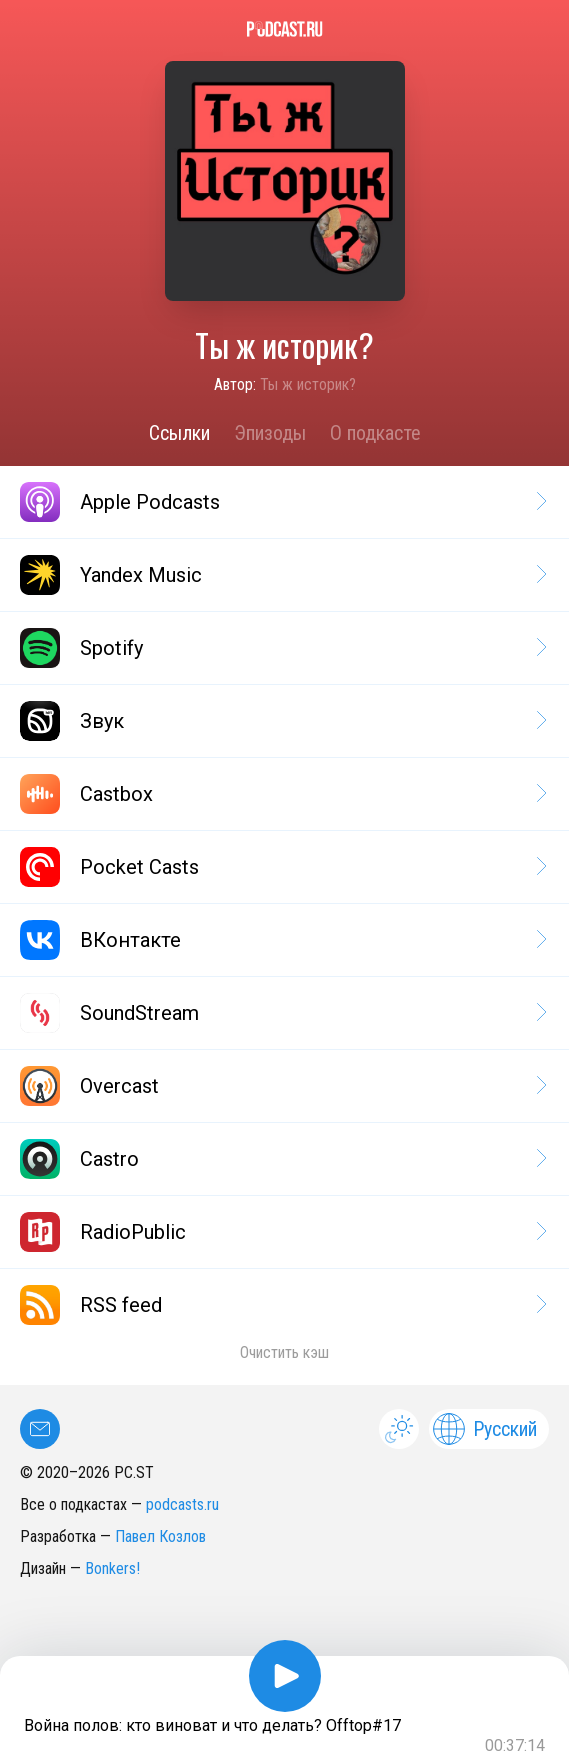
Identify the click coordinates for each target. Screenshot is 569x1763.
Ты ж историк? (308, 384)
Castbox (282, 794)
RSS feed (282, 1305)
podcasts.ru (182, 1504)
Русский (485, 1429)
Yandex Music (282, 575)
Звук (282, 721)
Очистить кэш (284, 1352)
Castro (282, 1159)
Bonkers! (112, 1568)
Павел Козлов (160, 1536)
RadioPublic (282, 1232)
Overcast (282, 1086)
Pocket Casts (282, 867)
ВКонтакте (282, 940)
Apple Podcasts (282, 502)
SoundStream (282, 1013)
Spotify (282, 648)
